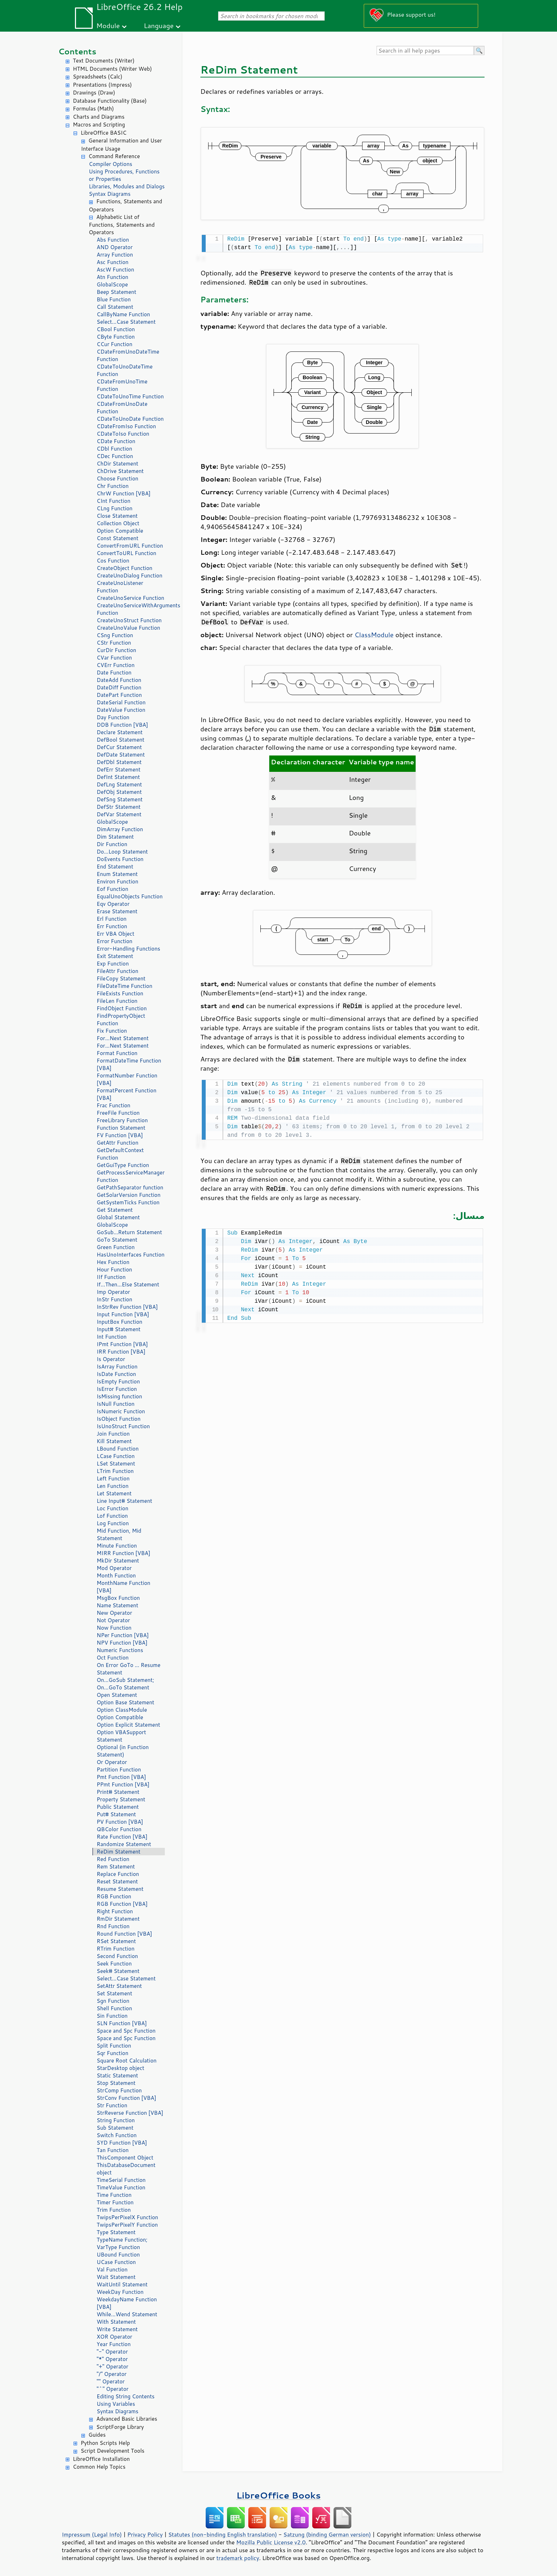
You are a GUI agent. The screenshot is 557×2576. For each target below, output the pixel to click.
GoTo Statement (117, 1239)
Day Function (113, 717)
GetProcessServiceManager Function (130, 1176)
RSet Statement (116, 1941)
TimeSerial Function (121, 2180)
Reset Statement (117, 1881)
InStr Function (114, 1299)
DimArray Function (120, 829)
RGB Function (114, 1896)
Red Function (113, 1859)
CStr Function (114, 642)
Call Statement (115, 307)
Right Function (115, 1911)
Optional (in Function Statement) (123, 1750)
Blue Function (114, 299)
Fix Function (112, 1030)
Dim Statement (115, 836)
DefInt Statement (118, 777)
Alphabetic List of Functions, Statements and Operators (122, 224)
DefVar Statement (119, 814)
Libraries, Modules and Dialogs (126, 186)
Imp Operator (113, 1292)
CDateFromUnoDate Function (122, 407)
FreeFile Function (118, 1113)
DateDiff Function (119, 687)
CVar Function (114, 657)
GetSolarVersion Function (129, 1195)
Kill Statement (114, 1441)
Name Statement (117, 1605)
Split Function (114, 2045)
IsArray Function (117, 1366)
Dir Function (112, 844)
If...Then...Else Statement (128, 1284)
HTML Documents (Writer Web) (112, 68)
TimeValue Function (121, 2187)
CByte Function (116, 336)
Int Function (111, 1336)
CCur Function (115, 344)
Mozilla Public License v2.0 (271, 2542)
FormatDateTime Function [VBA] (129, 1064)
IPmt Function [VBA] (122, 1344)
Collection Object (118, 523)
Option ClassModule (122, 1710)
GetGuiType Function (123, 1165)
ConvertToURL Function (126, 553)
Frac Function (113, 1105)
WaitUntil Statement (122, 2284)
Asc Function (113, 262)
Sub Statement (115, 2127)
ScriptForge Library (120, 2427)
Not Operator (113, 1620)
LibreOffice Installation (101, 2459)
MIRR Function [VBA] (123, 1553)
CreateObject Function (124, 568)
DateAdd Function (119, 680)
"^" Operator (113, 2389)
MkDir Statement (118, 1560)
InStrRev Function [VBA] (127, 1307)
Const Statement (118, 538)
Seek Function (114, 1963)
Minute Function (117, 1545)
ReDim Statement (118, 1851)
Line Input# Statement (124, 1501)
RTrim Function (116, 1948)
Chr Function (113, 486)
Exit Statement (115, 956)
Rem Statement (116, 1866)
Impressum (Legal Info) (92, 2534)
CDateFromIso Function (126, 426)
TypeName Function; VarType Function (122, 2243)
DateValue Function (121, 710)
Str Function (112, 2105)
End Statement (115, 866)
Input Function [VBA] (123, 1314)
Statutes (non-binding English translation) (222, 2534)
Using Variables (116, 2404)
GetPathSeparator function (130, 1187)
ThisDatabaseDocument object (126, 2168)
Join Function (113, 1433)
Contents (77, 51)
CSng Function (115, 635)
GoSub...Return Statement (129, 1232)
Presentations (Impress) (102, 84)
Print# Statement (118, 1792)
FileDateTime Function (124, 986)
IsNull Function (116, 1404)
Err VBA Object (115, 933)
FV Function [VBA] (120, 1135)
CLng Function (115, 508)
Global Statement (118, 1217)
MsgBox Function (118, 1598)
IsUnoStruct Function (123, 1426)
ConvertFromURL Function (130, 545)
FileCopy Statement (121, 978)
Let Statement (114, 1493)
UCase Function (116, 2262)
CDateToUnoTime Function (130, 396)
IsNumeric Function (121, 1411)
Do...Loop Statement (122, 851)
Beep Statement (116, 292)
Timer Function (115, 2202)
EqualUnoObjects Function (130, 896)
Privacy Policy (145, 2534)
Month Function (116, 1575)
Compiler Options (110, 164)
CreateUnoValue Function (128, 627)
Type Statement (116, 2232)
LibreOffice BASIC (103, 132)
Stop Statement (116, 2083)
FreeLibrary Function (122, 1120)
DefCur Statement (119, 747)
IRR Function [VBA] (121, 1351)
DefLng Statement (119, 784)
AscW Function (115, 269)
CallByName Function (123, 314)
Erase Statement (117, 911)
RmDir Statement (118, 1918)
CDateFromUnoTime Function (122, 385)
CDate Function (116, 441)
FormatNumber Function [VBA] (127, 1079)
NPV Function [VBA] (122, 1642)
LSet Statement (116, 1463)
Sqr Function (112, 2053)
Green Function (116, 1247)
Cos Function (113, 560)
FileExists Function (120, 993)
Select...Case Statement (126, 322)
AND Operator (115, 247)
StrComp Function (119, 2090)
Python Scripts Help (105, 2443)
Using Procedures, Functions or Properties (124, 175)
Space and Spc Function (126, 2030)
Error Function (115, 941)
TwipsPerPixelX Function (127, 2217)
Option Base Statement (125, 1702)
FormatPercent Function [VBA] (126, 1094)
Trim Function (114, 2210)
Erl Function (111, 919)
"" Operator (111, 2381)
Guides (97, 2434)
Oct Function (113, 1657)
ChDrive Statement (120, 471)
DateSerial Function (121, 702)
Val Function (112, 2269)
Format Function (117, 1053)
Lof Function (112, 1516)
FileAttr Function (117, 971)
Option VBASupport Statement (121, 1735)
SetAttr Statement (119, 1986)
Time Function (114, 2195)
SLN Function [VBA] (122, 2023)
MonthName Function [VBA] (123, 1586)
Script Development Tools (113, 2450)
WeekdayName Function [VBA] (127, 2303)
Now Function (114, 1627)
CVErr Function (116, 665)
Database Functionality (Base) (110, 100)
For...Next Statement (122, 1038)
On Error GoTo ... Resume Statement (128, 1668)
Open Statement (117, 1695)
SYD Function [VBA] (122, 2142)
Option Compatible (120, 530)
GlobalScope (112, 284)
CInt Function (113, 501)
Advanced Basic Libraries (126, 2418)
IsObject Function (119, 1419)
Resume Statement (120, 1889)
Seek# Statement (118, 1971)
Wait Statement (116, 2277)
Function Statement (121, 1127)
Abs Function (113, 239)
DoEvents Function (120, 859)
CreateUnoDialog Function (129, 575)
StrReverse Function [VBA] (130, 2113)
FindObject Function (122, 1008)
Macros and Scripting (99, 124)
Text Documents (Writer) (104, 60)
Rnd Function (113, 1926)
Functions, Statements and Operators (125, 205)
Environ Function (117, 881)
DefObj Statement (119, 792)
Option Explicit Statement (128, 1724)
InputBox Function (119, 1321)
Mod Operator (114, 1568)
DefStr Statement (119, 807)
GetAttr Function (118, 1142)
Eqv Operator (113, 904)
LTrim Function (115, 1471)
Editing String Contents (126, 2396)
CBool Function (116, 329)
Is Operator (111, 1359)
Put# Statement (116, 1814)
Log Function (113, 1523)
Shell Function (114, 2008)
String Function (116, 2120)
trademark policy (237, 2558)
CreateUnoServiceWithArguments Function (131, 609)
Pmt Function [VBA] (121, 1777)
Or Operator (112, 1762)
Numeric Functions (120, 1650)
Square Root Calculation (127, 2060)
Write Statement (117, 2329)
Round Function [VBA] (124, 1933)
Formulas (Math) (93, 108)
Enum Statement (117, 874)
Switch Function (117, 2135)
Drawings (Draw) (94, 92)
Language (159, 25)
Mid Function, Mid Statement (119, 1534)
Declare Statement (119, 732)
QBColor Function (119, 1829)
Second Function (117, 1956)
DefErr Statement (118, 769)
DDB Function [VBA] (122, 724)
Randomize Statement (124, 1844)
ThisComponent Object (125, 2157)
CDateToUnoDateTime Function (125, 370)
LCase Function (116, 1456)
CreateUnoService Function (130, 598)
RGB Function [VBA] (122, 1904)
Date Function (114, 672)
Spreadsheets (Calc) (97, 76)
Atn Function (112, 277)
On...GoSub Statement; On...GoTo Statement (125, 1683)
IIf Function (111, 1277)
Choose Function (117, 478)
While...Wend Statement (127, 2314)
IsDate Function (116, 1374)
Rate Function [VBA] (122, 1836)
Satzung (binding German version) (327, 2534)
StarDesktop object (120, 2068)
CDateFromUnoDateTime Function (128, 355)
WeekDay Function (120, 2292)
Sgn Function (113, 2001)
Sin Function (112, 2016)
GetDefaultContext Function (120, 1153)
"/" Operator (111, 2374)
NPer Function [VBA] (123, 1635)
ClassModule (374, 634)
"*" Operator (112, 2359)
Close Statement (117, 516)
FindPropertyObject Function (121, 1019)
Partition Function (119, 1769)
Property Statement (121, 1799)
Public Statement (118, 1807)
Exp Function (113, 963)
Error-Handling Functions (128, 948)
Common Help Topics (99, 2466)
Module (108, 25)
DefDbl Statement (119, 762)
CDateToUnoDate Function (130, 419)
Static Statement (117, 2075)
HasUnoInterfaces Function (130, 1254)
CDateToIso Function (123, 433)
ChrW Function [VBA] (124, 493)
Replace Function (118, 1874)
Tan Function (113, 2150)
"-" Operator (112, 2351)
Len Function (113, 1486)
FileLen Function (117, 1001)
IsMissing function (119, 1396)
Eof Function (112, 889)
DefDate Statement (121, 754)
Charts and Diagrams (98, 116)
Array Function (115, 254)
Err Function (112, 926)
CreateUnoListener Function (120, 586)
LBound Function (118, 1448)
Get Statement (115, 1210)
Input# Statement (119, 1329)
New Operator (114, 1613)
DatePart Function (119, 695)
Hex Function (113, 1262)
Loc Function (112, 1508)
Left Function (113, 1478)
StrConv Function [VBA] (126, 2098)
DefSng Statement (119, 799)
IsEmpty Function (118, 1381)
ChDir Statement (117, 463)
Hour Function (114, 1269)
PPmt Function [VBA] (123, 1784)
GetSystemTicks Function (128, 1202)
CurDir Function (116, 650)
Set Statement (114, 1993)
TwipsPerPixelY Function (127, 2224)
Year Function (114, 2344)
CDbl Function (114, 448)
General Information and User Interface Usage (121, 144)
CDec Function (115, 456)
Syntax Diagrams (110, 194)
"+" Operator (112, 2366)
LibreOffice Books (278, 2495)
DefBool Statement (121, 739)
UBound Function (118, 2254)
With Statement (116, 2321)
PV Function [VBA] (120, 1821)
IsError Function (117, 1389)
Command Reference (114, 156)
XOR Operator (114, 2336)
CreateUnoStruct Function (129, 620)
